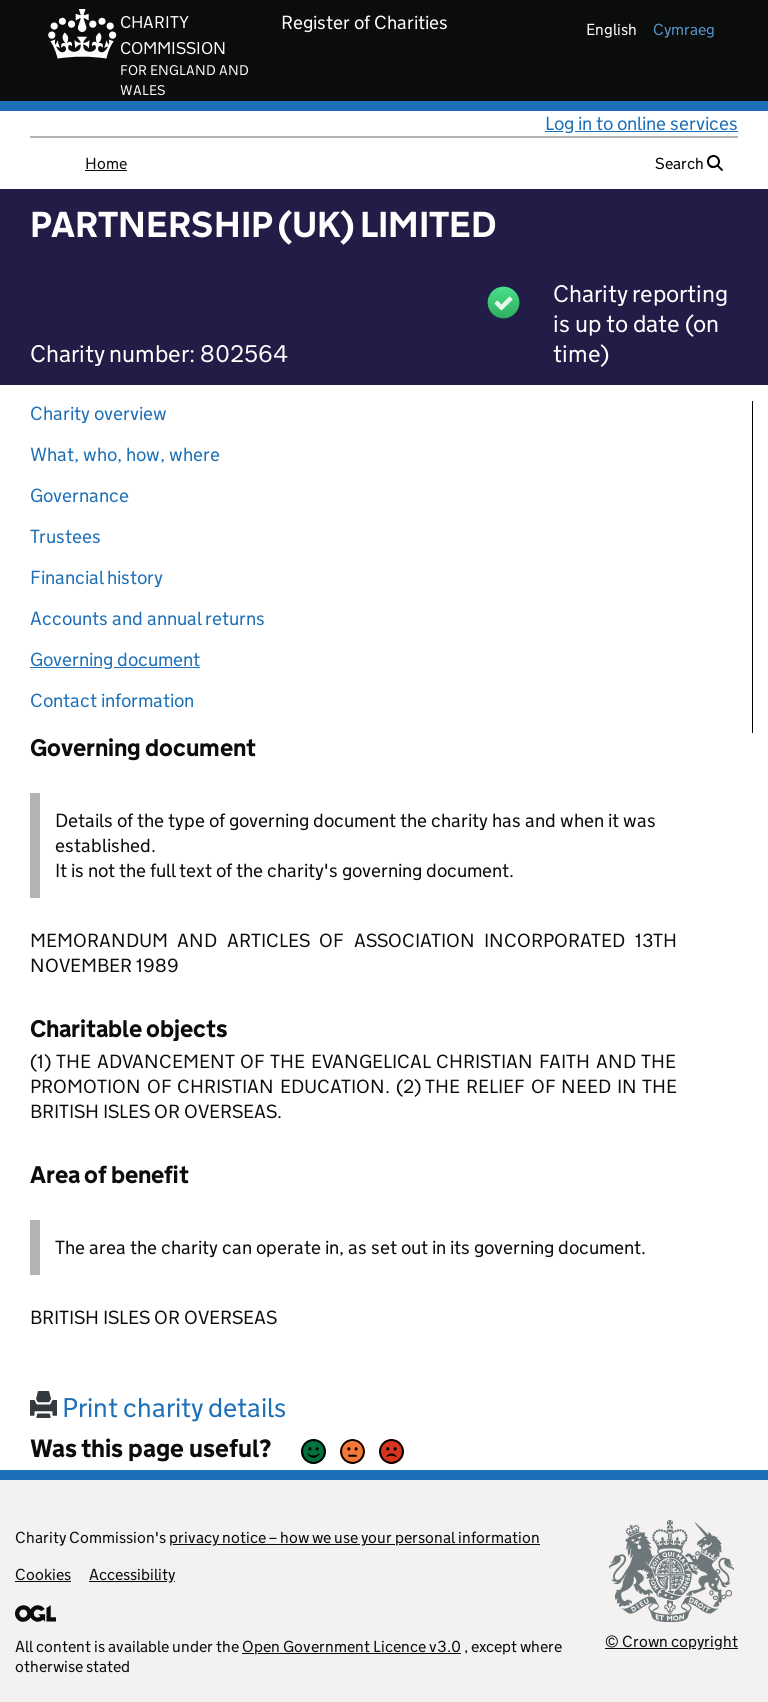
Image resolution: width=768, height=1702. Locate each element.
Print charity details (158, 1407)
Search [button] (689, 163)
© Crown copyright (671, 1641)
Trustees (65, 536)
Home (106, 163)
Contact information (112, 700)
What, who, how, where (125, 454)
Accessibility (132, 1574)
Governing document (115, 659)
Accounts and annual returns (147, 618)
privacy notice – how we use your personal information (354, 1537)
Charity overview (98, 413)
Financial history (96, 577)
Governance (79, 495)
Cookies (43, 1574)
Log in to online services (641, 123)
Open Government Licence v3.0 (351, 1646)
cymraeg (684, 29)
